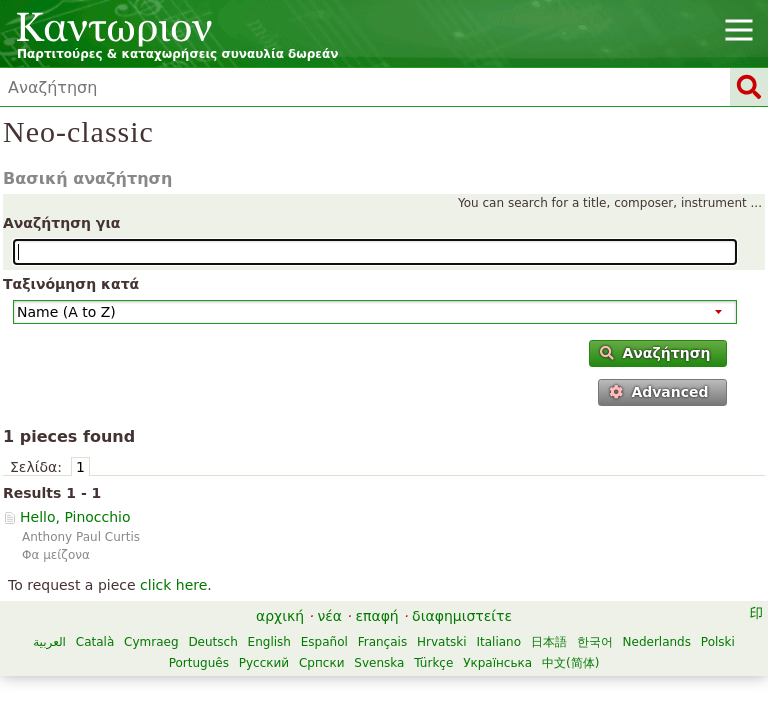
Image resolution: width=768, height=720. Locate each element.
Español (324, 642)
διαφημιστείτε (462, 616)
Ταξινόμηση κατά (71, 284)
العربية (49, 642)
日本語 (549, 642)
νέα (329, 616)
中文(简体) (570, 663)
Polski (718, 642)
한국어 (595, 642)
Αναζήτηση (655, 353)
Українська (497, 663)
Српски (322, 663)
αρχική (280, 616)
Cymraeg (151, 642)
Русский (264, 663)
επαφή (376, 616)
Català (95, 642)
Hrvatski (442, 642)
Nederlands (657, 642)
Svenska (379, 663)
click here (173, 585)
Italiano (498, 642)
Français (382, 642)
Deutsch (212, 642)
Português (199, 663)
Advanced (659, 392)
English (269, 642)
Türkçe (433, 663)
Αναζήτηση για (61, 223)
